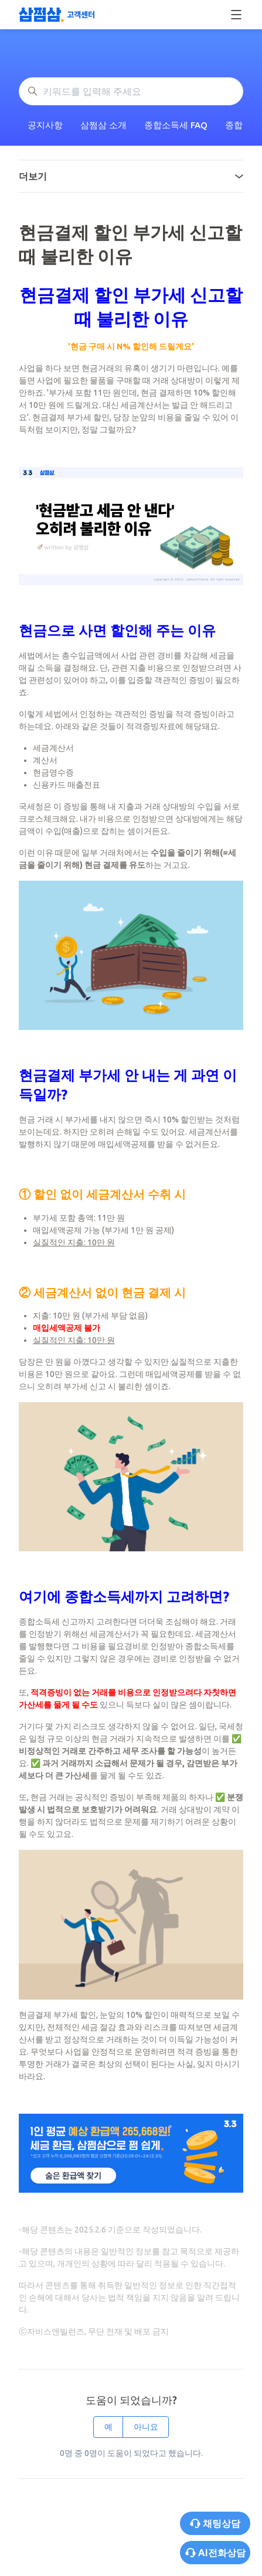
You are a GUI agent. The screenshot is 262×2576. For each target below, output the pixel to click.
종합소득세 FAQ (175, 125)
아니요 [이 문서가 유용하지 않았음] (146, 2426)
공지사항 (45, 125)
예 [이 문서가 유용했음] (108, 2426)
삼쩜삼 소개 (103, 125)
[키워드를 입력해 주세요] (131, 91)
